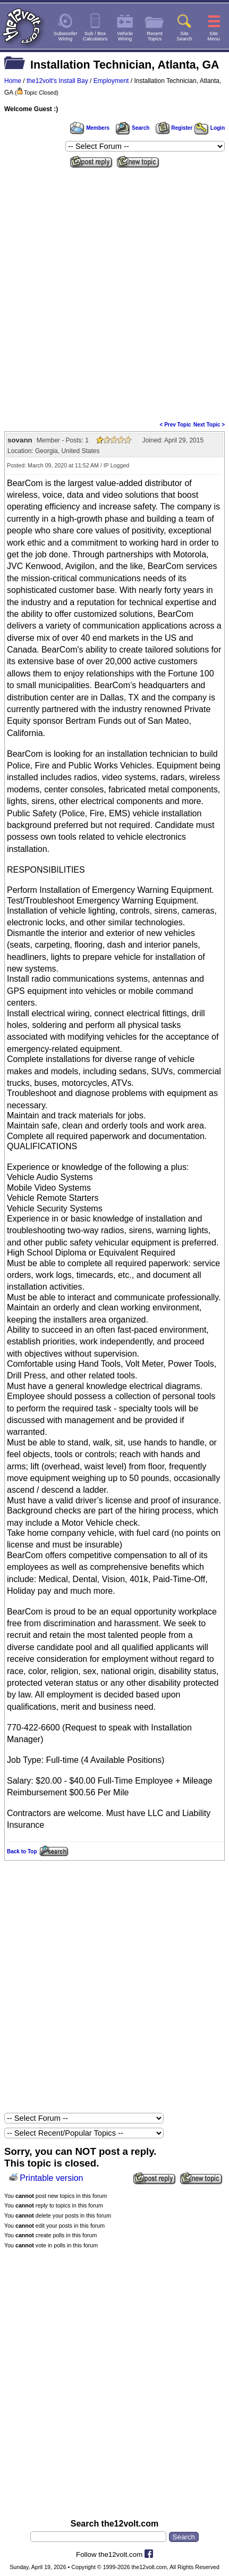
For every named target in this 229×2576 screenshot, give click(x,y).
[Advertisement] (114, 291)
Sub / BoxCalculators (95, 36)
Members (89, 128)
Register (174, 128)
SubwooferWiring (66, 36)
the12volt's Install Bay (57, 81)
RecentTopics (155, 36)
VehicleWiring (125, 36)
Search (132, 128)
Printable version (51, 2177)
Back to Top (22, 1851)
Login (209, 128)
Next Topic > (209, 425)
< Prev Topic (175, 425)
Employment (111, 81)
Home (12, 81)
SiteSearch (184, 36)
